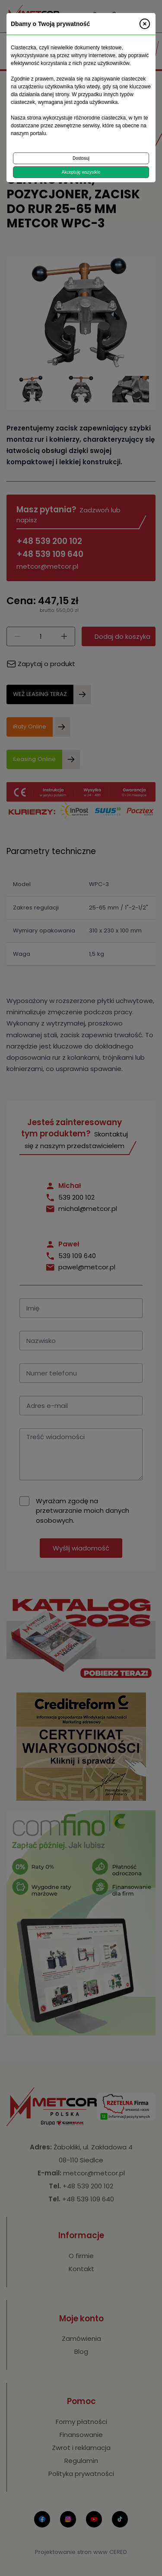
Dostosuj (81, 158)
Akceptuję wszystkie (81, 172)
